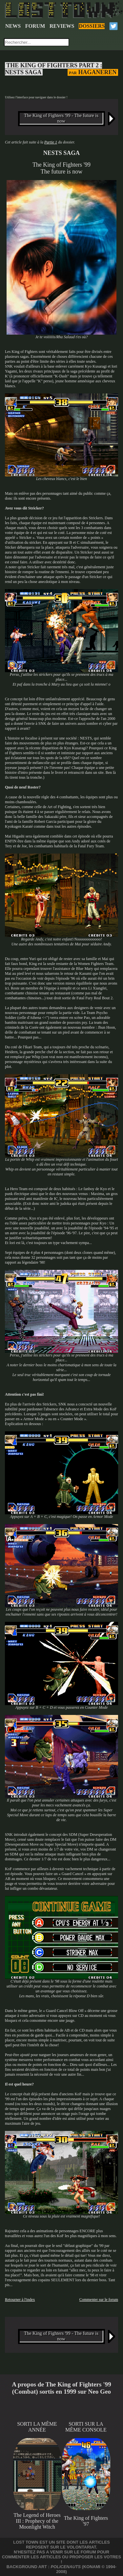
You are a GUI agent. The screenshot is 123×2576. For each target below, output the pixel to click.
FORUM (35, 26)
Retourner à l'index (20, 2299)
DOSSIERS (92, 26)
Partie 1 (50, 142)
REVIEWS (62, 26)
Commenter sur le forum (98, 2299)
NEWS (13, 26)
